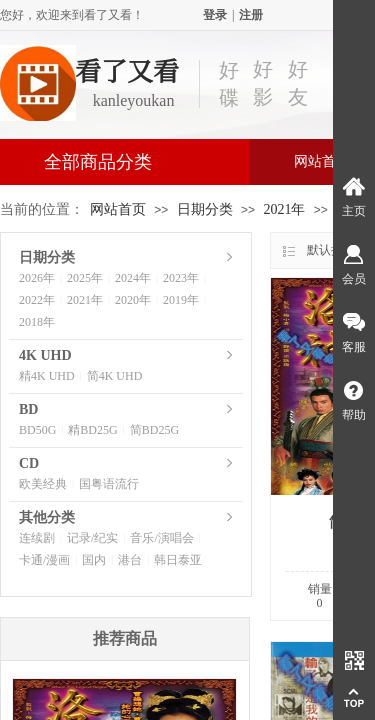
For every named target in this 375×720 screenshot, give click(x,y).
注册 (251, 15)
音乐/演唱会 (161, 538)
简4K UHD (115, 376)
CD (29, 463)
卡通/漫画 (44, 560)
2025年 (85, 278)
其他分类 (47, 517)
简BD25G (154, 430)
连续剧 (37, 538)
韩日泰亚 (178, 560)
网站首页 (118, 209)
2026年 (37, 278)
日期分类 (205, 209)
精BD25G (92, 430)
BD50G (37, 430)
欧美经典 (43, 484)
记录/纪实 (92, 538)
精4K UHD (47, 376)
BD (28, 409)
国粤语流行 (109, 484)
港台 (130, 560)
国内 (94, 560)
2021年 (284, 209)
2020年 (133, 300)
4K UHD (45, 355)
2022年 (37, 300)
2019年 (181, 300)
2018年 (37, 322)
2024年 (133, 278)
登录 (215, 15)
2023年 (181, 278)
